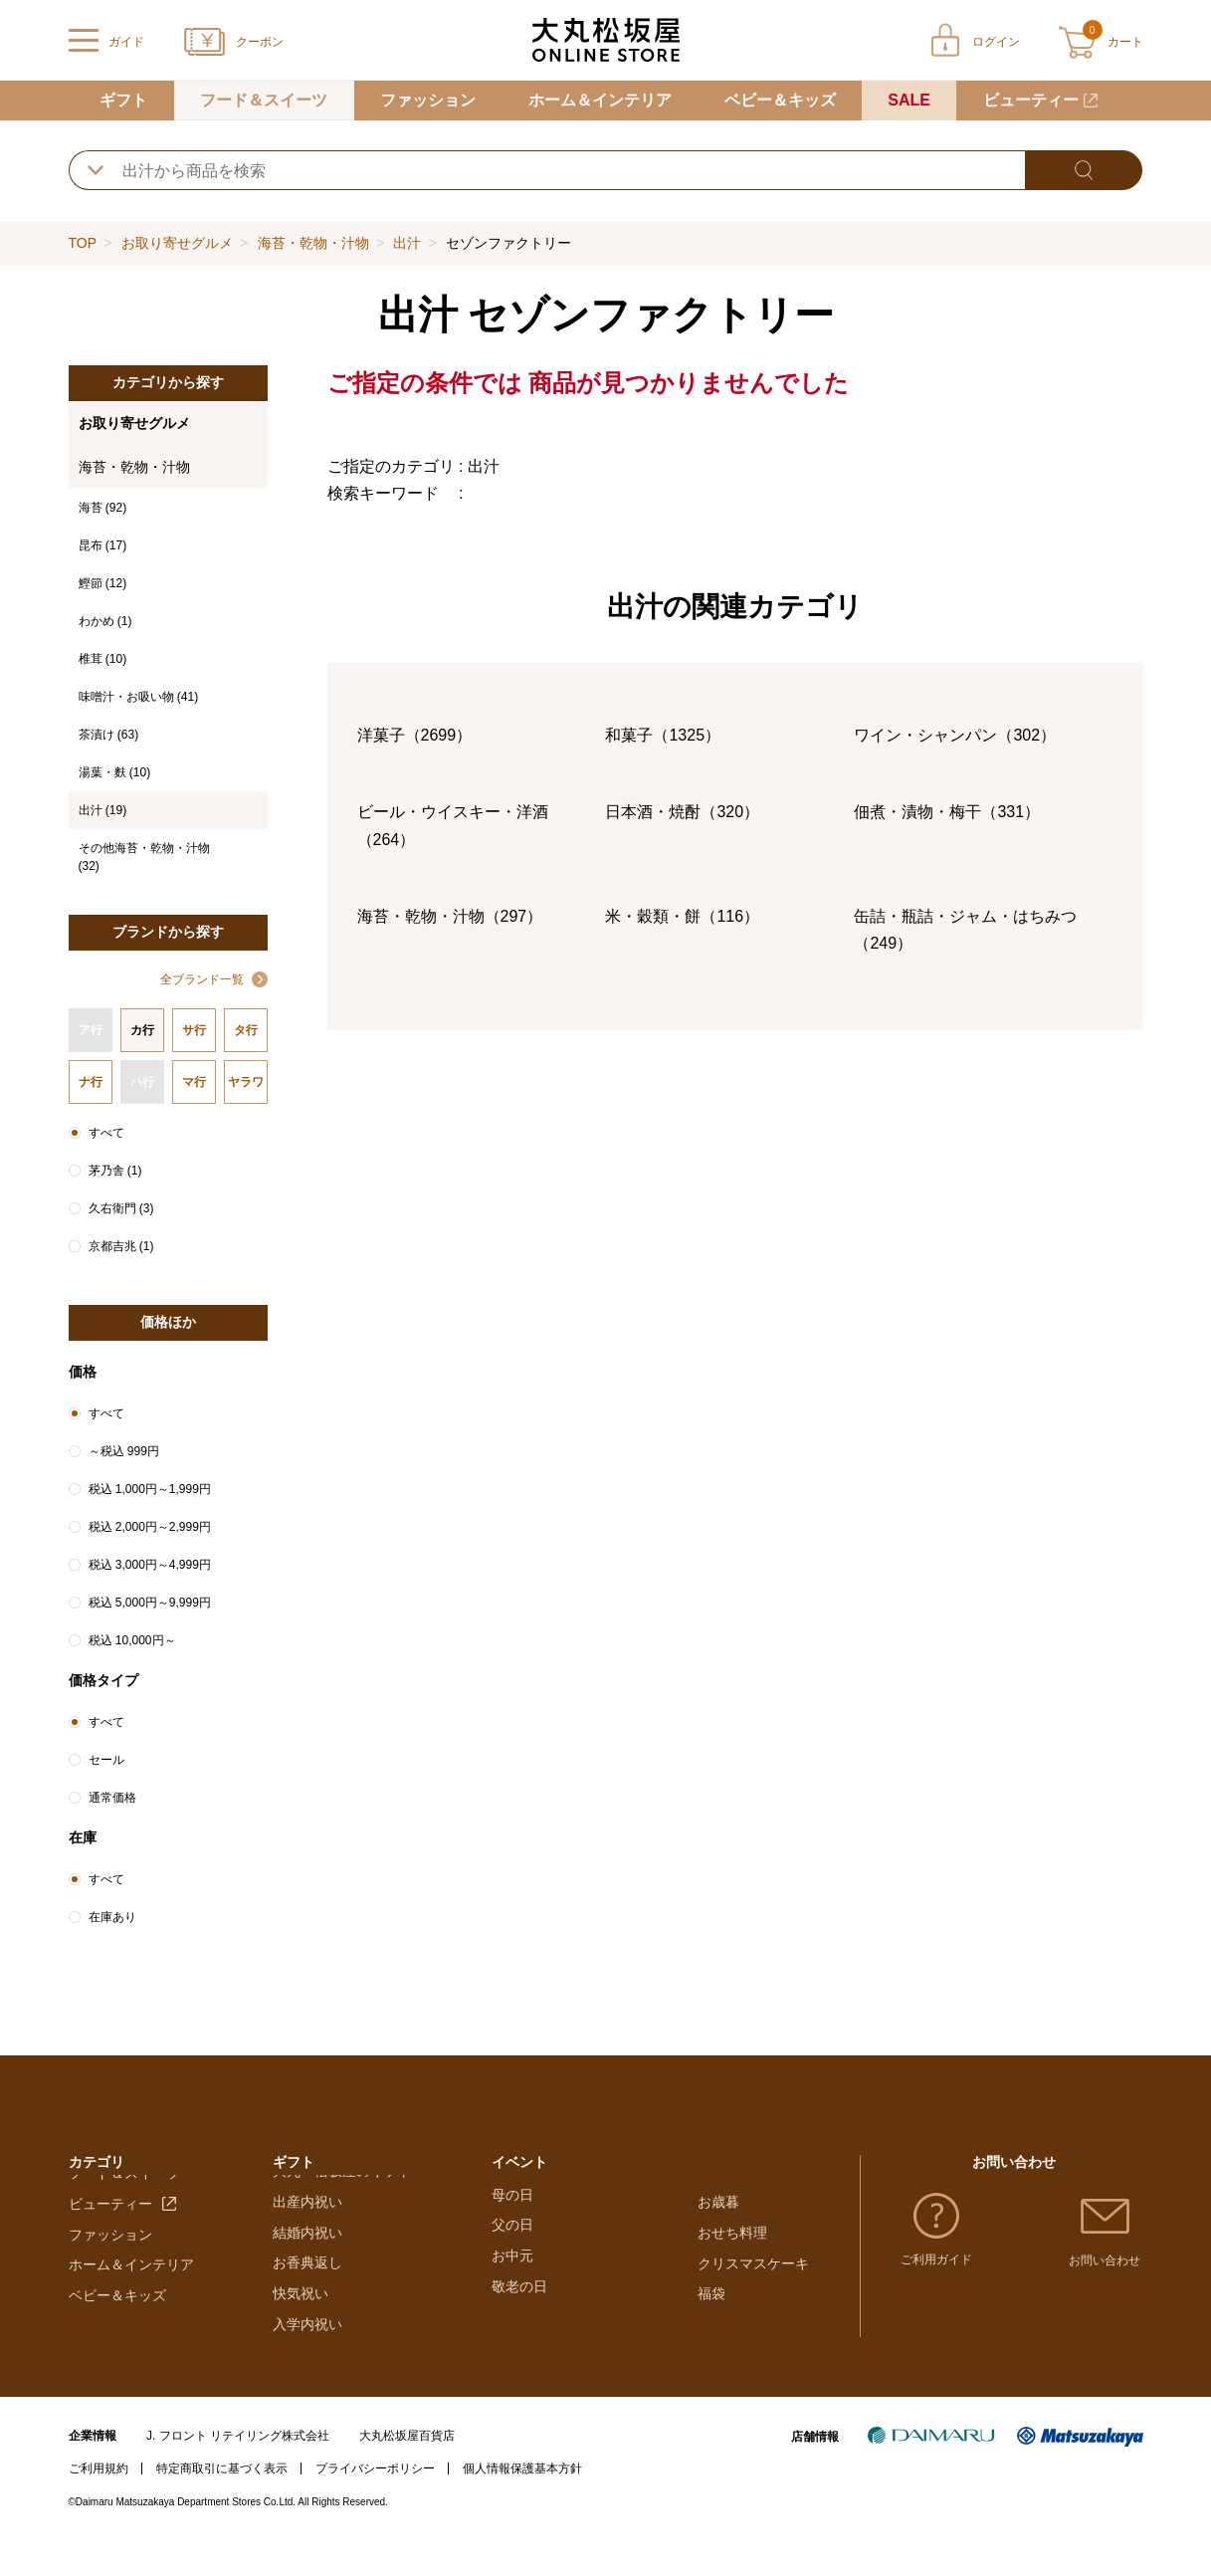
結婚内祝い (307, 2268)
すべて (106, 1133)
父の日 (512, 2299)
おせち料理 (732, 2238)
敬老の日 (519, 2361)
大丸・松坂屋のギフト (342, 2208)
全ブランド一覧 (202, 979)
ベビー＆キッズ (780, 100)
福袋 (711, 2299)
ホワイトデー (533, 2238)
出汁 (407, 243)
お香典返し (307, 2299)
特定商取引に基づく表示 (222, 2505)
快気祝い (300, 2330)
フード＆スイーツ (263, 100)
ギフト (123, 100)
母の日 (512, 2268)
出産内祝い (307, 2238)
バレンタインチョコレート (575, 2208)
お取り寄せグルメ (177, 243)
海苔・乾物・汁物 (313, 243)
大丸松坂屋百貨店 (407, 2471)
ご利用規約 (98, 2505)
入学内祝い (307, 2361)
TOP (83, 243)
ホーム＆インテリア (600, 100)
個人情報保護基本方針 (522, 2505)
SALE (909, 100)
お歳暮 (718, 2208)
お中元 (512, 2330)
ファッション (428, 100)
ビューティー (1031, 100)
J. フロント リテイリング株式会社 (237, 2471)
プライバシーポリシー (375, 2505)
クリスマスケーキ (753, 2268)
